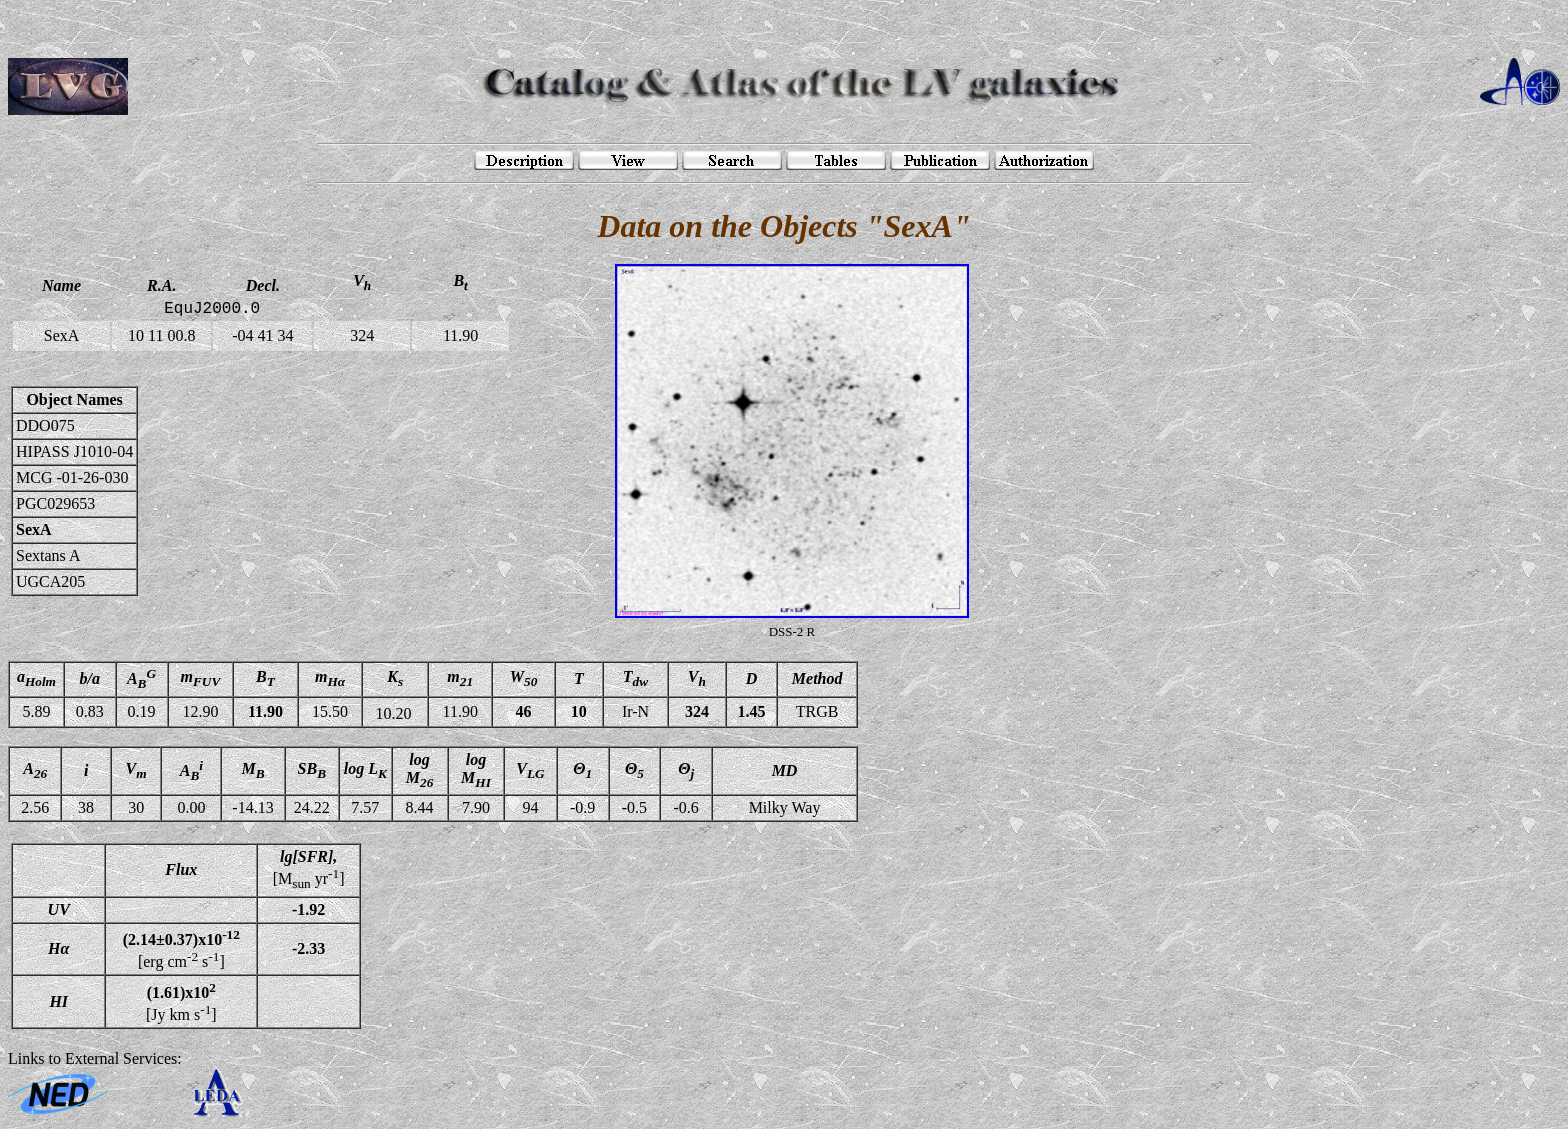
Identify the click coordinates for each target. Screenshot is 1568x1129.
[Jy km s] (181, 1001)
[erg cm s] (181, 949)
